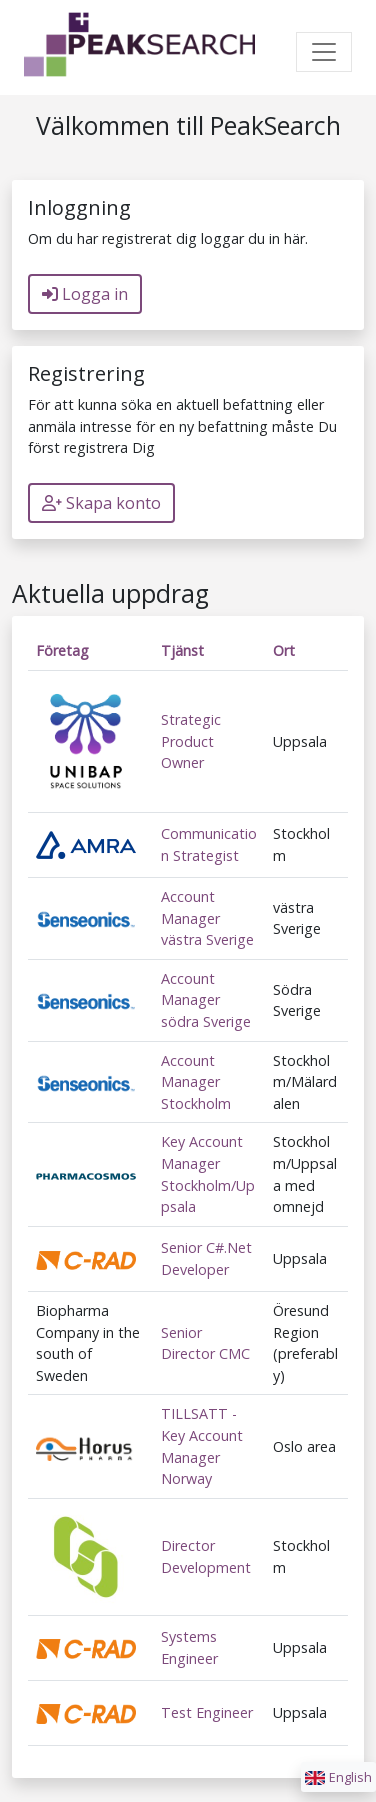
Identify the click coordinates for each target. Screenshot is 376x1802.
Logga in (85, 294)
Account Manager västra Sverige (207, 918)
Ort (284, 650)
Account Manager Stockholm (196, 1082)
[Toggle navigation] (324, 52)
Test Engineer (207, 1712)
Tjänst (182, 650)
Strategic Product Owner (191, 741)
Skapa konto (101, 503)
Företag (62, 650)
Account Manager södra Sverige (206, 1000)
